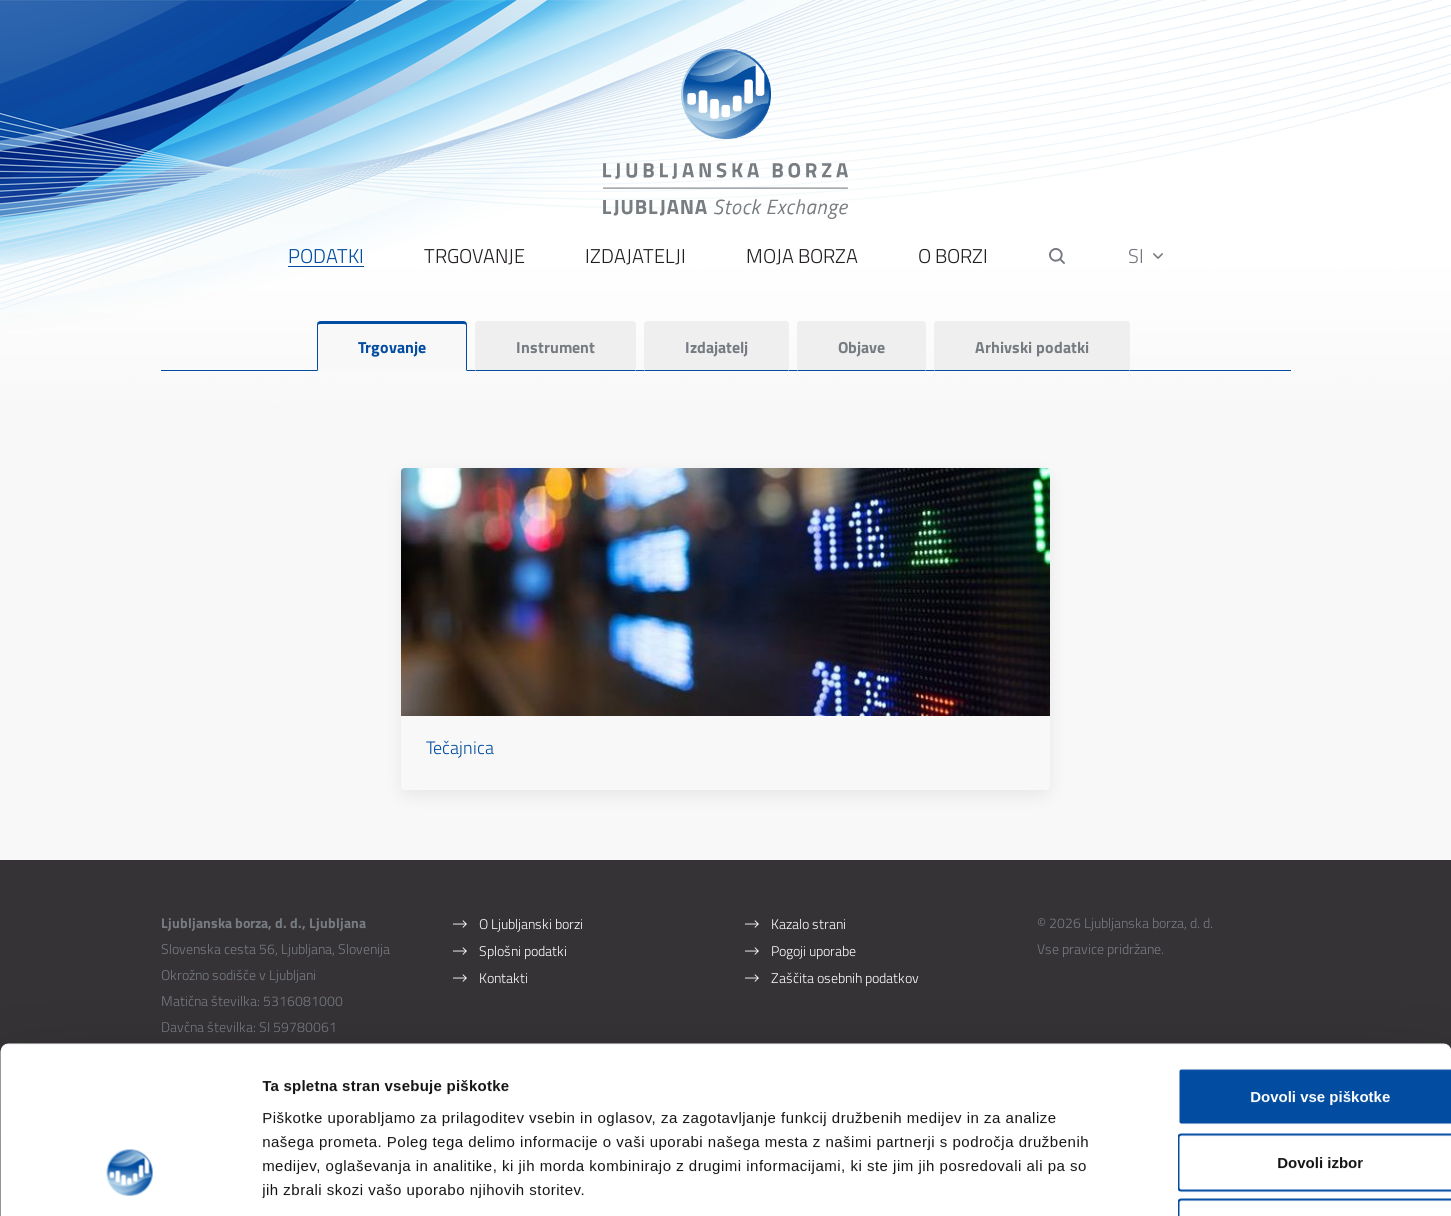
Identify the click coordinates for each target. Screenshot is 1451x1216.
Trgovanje (473, 260)
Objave (861, 351)
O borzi (952, 260)
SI (1146, 259)
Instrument (555, 351)
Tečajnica (512, 715)
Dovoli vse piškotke (1284, 953)
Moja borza (801, 260)
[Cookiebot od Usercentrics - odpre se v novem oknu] (129, 1177)
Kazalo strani (808, 892)
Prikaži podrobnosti (1043, 1176)
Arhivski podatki (1032, 351)
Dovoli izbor (1284, 1019)
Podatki (325, 260)
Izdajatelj (716, 351)
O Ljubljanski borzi (531, 892)
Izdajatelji (634, 260)
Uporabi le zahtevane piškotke (1283, 1084)
